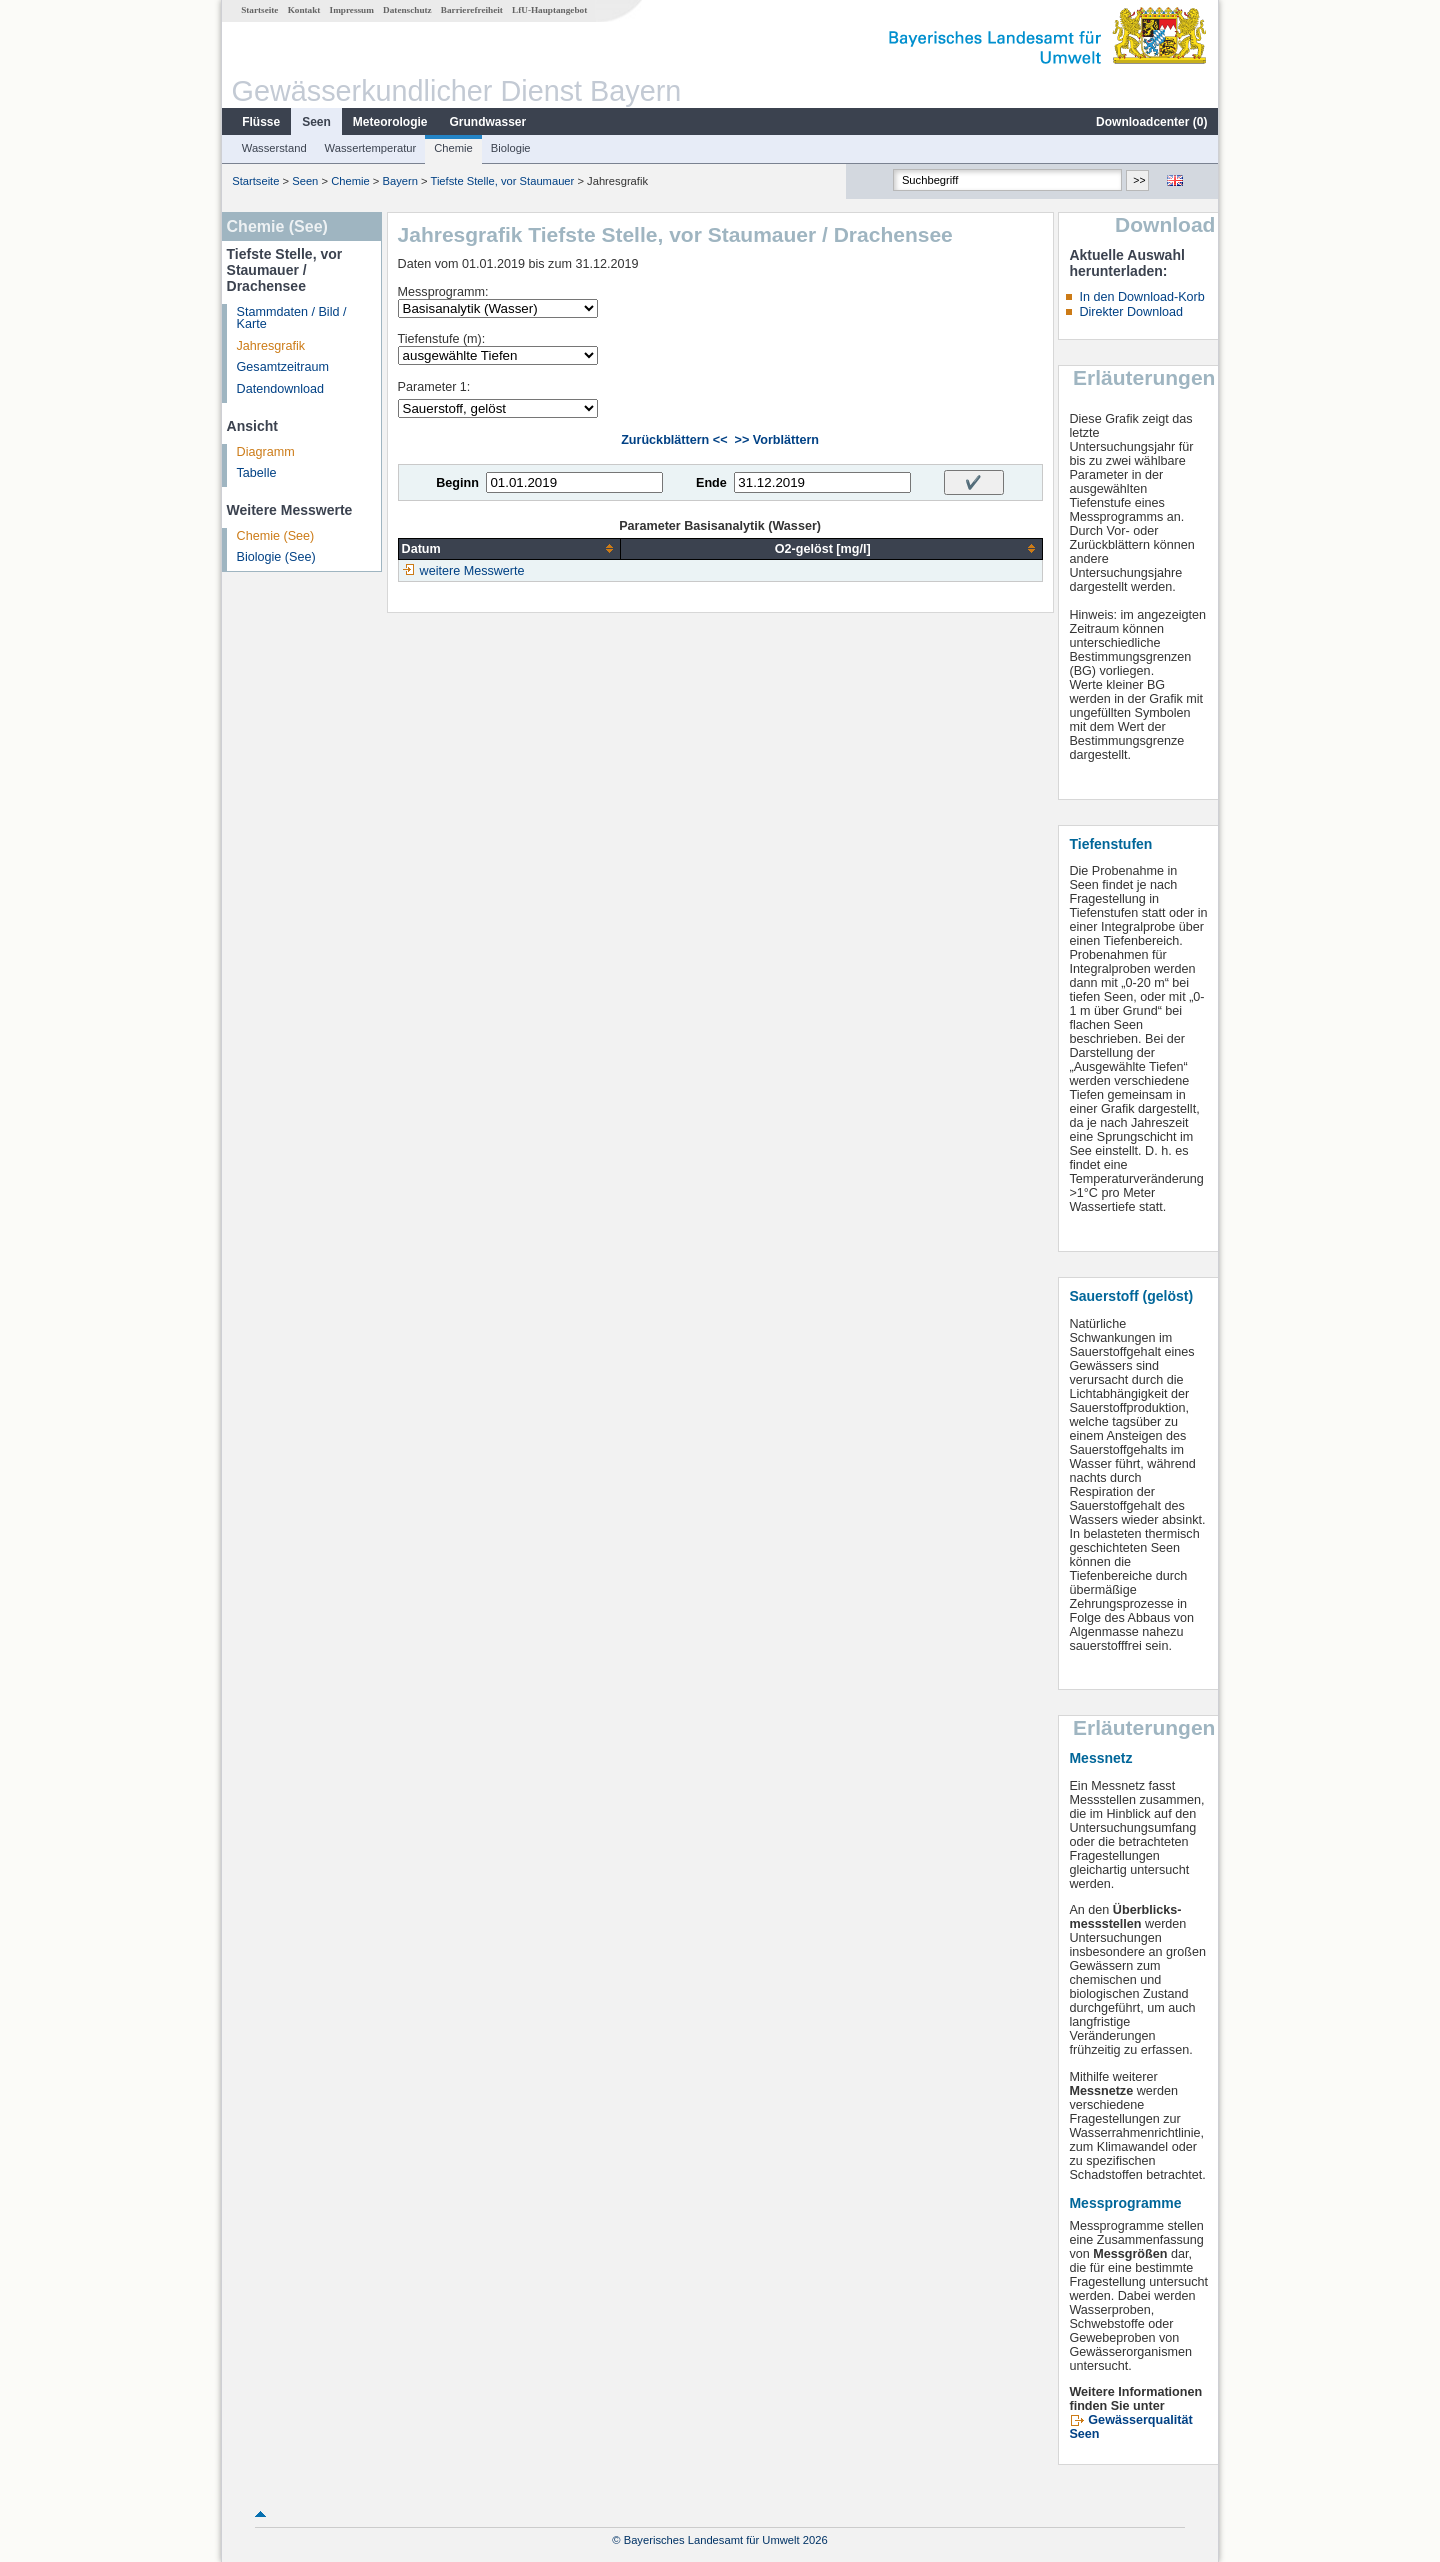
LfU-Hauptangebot (549, 10)
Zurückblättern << (674, 440)
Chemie (453, 148)
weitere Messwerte (472, 571)
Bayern (399, 181)
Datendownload (281, 389)
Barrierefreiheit (472, 10)
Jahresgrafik (271, 346)
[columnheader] (509, 548)
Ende (711, 483)
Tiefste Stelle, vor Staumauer (502, 181)
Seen (316, 122)
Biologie (511, 148)
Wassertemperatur (371, 148)
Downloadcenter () (1151, 122)
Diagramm (266, 452)
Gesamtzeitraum (283, 367)
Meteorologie (390, 122)
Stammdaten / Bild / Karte (292, 318)
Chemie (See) (276, 536)
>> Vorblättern (777, 440)
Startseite (259, 10)
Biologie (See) (276, 557)
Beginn (457, 483)
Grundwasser (488, 122)
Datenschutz (407, 10)
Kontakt (304, 10)
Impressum (352, 10)
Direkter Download (1131, 312)
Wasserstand (274, 148)
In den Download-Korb (1141, 297)
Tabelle (257, 473)
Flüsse (261, 122)
